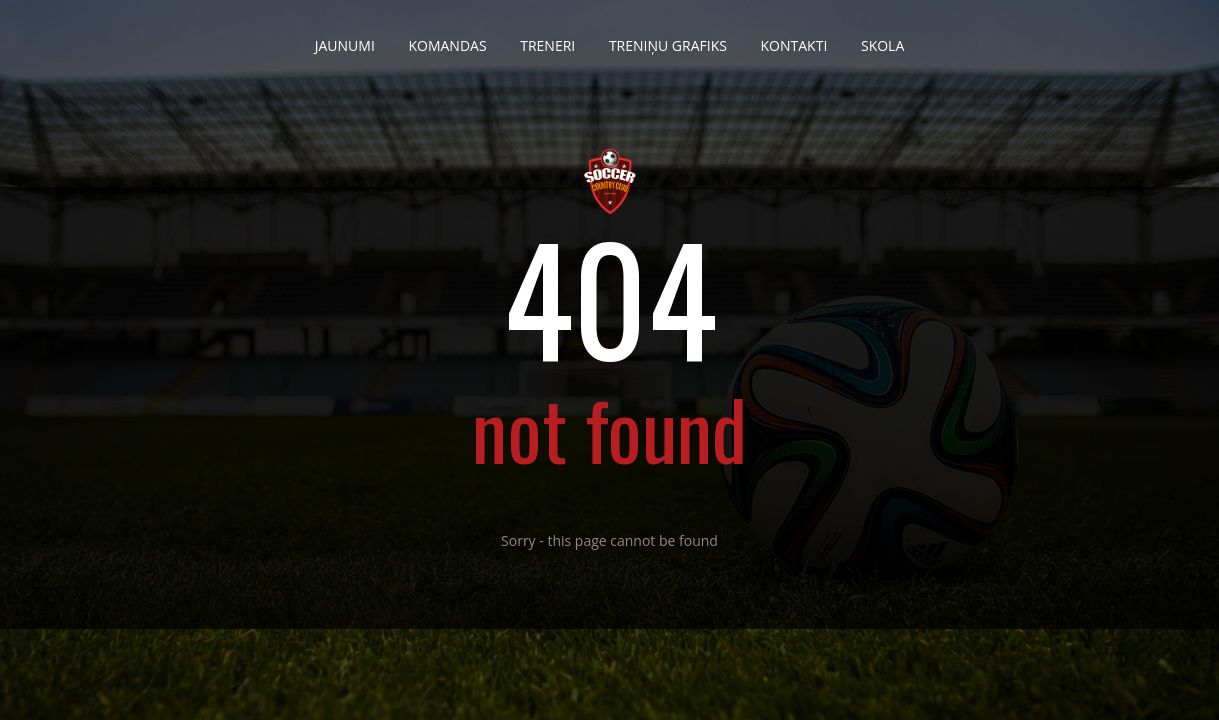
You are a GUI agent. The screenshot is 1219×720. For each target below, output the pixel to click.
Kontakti (794, 38)
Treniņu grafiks (668, 38)
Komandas (447, 38)
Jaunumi (345, 38)
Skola (882, 38)
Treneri (547, 38)
